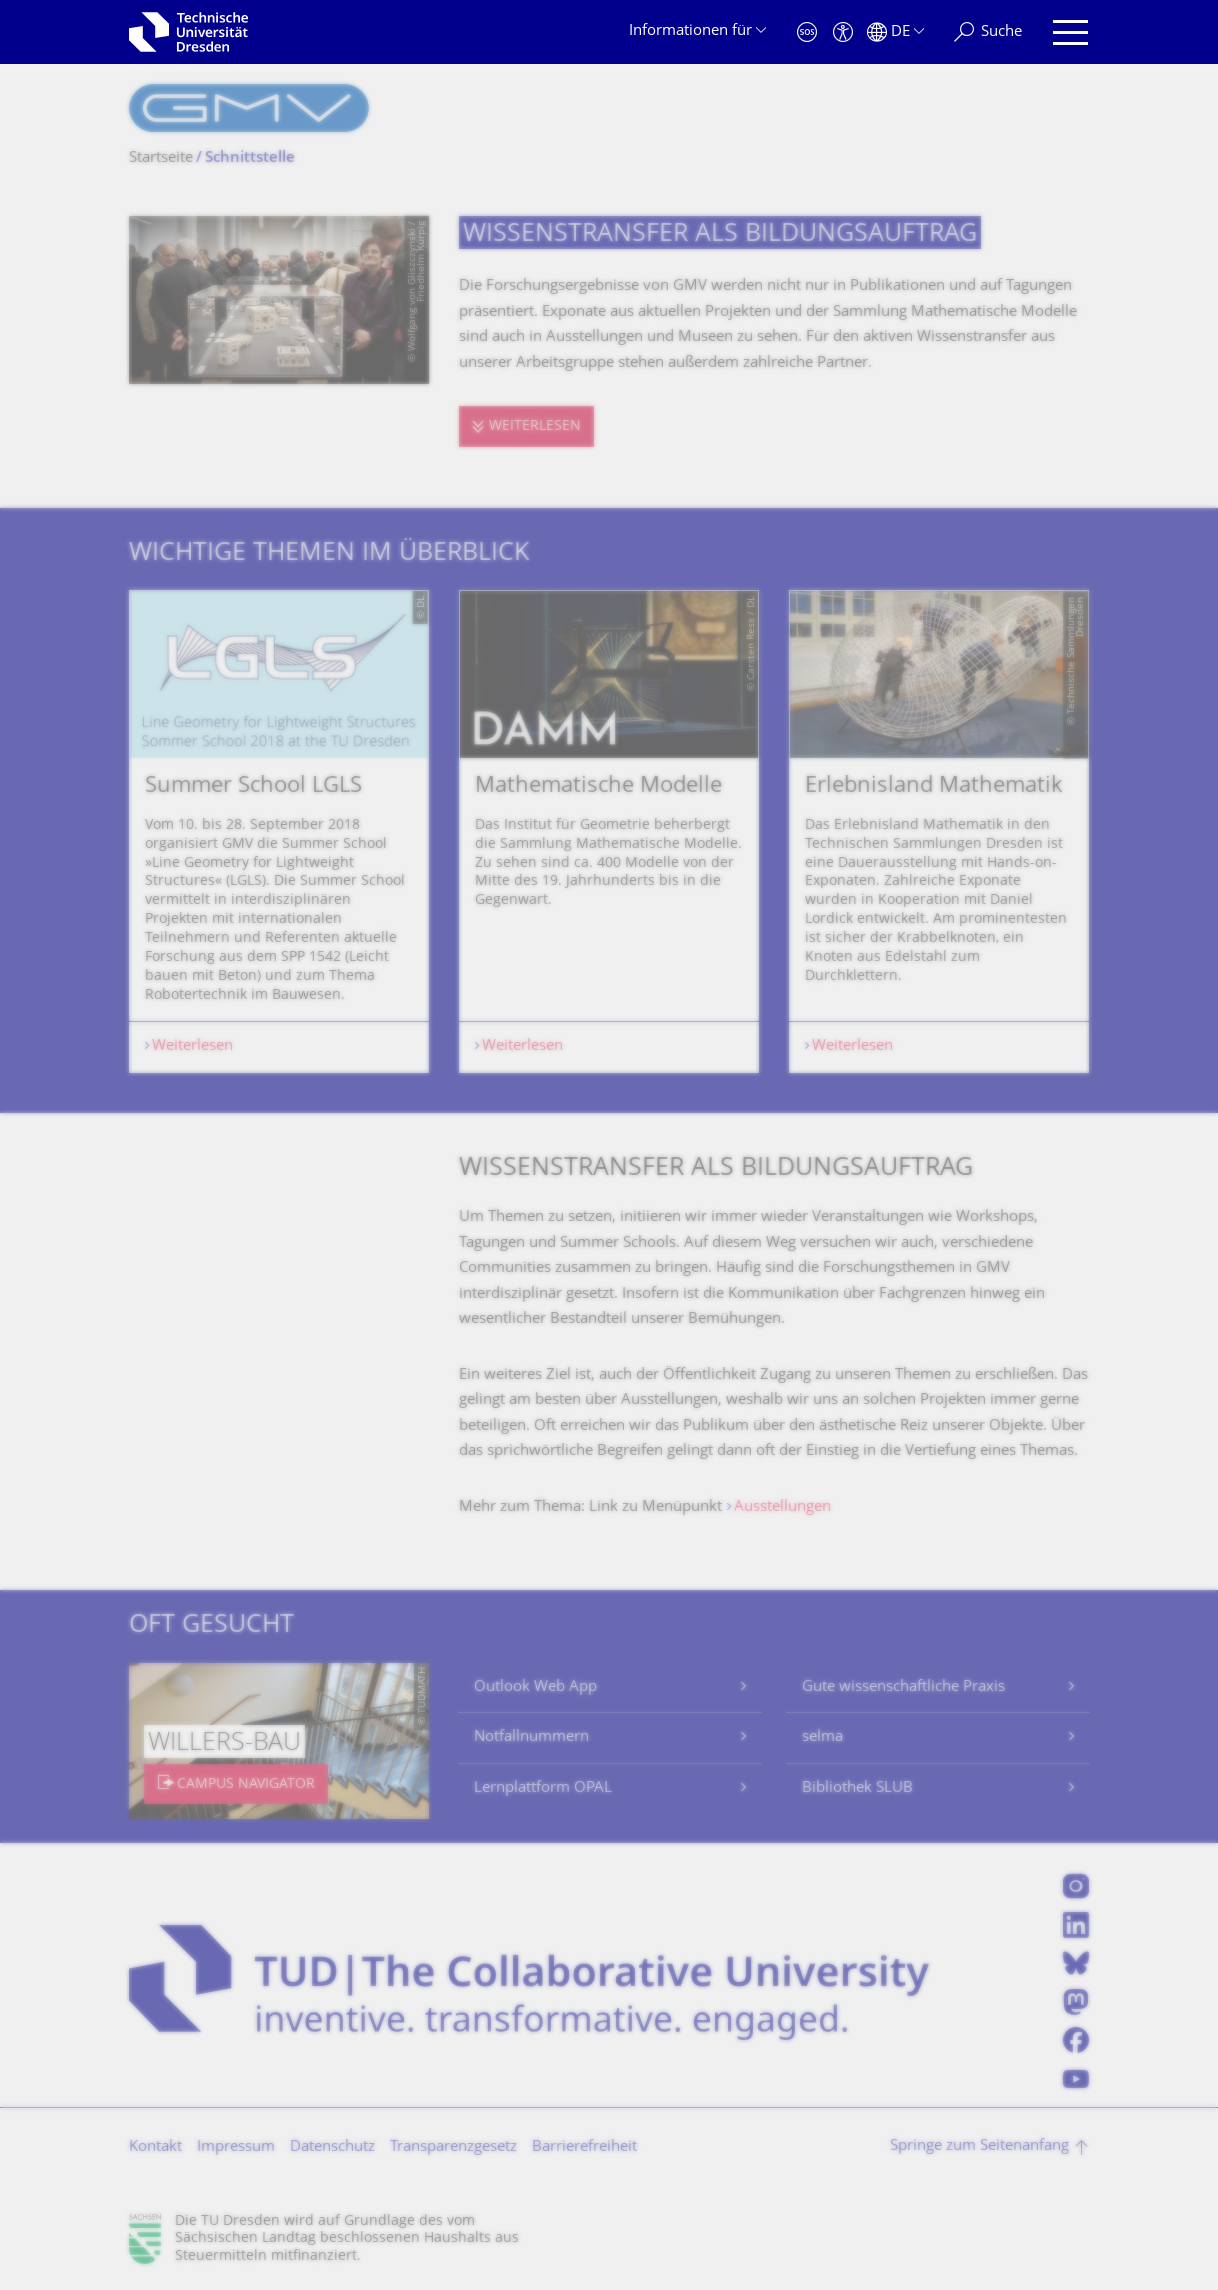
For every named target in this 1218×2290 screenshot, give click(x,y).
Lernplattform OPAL (543, 1788)
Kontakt (155, 2147)
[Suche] (988, 32)
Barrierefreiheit (584, 2147)
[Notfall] (807, 32)
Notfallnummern (531, 1737)
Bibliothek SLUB (857, 1788)
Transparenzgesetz (453, 2147)
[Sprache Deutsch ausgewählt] (895, 32)
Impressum (236, 2147)
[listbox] (609, 831)
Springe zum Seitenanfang (979, 2146)
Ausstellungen (782, 1507)
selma (822, 1737)
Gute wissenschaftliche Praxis (903, 1687)
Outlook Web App (535, 1687)
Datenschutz (332, 2147)
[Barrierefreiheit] (843, 32)
